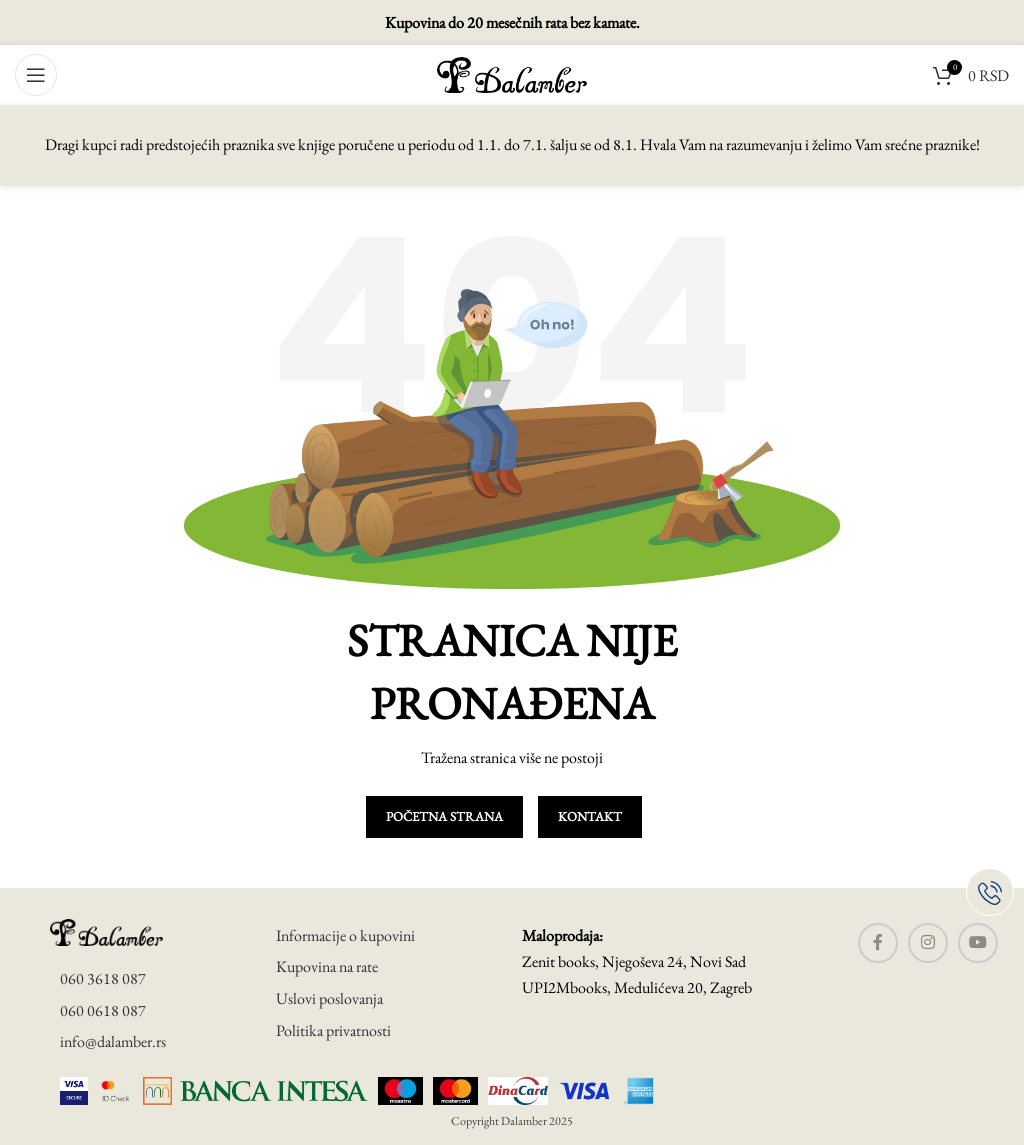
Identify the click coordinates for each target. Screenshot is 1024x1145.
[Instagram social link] (928, 943)
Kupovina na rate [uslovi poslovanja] (327, 966)
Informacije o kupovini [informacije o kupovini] (345, 935)
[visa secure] (74, 1090)
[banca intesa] (255, 1090)
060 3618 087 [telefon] (103, 978)
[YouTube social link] (978, 943)
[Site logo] (512, 72)
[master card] (115, 1090)
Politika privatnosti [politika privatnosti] (333, 1030)
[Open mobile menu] (36, 75)
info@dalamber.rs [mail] (113, 1041)
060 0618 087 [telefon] (103, 1010)
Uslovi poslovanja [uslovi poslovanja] (329, 998)
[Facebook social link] (878, 943)
